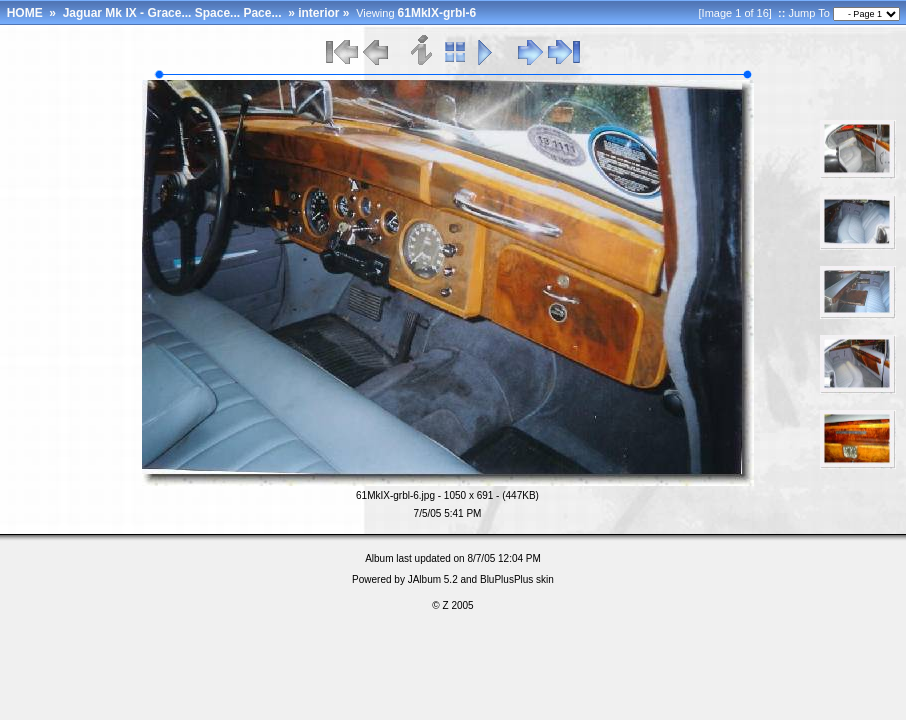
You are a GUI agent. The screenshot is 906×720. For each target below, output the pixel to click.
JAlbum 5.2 (433, 579)
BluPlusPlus (506, 579)
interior (318, 13)
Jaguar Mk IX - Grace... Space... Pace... (174, 13)
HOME (25, 13)
